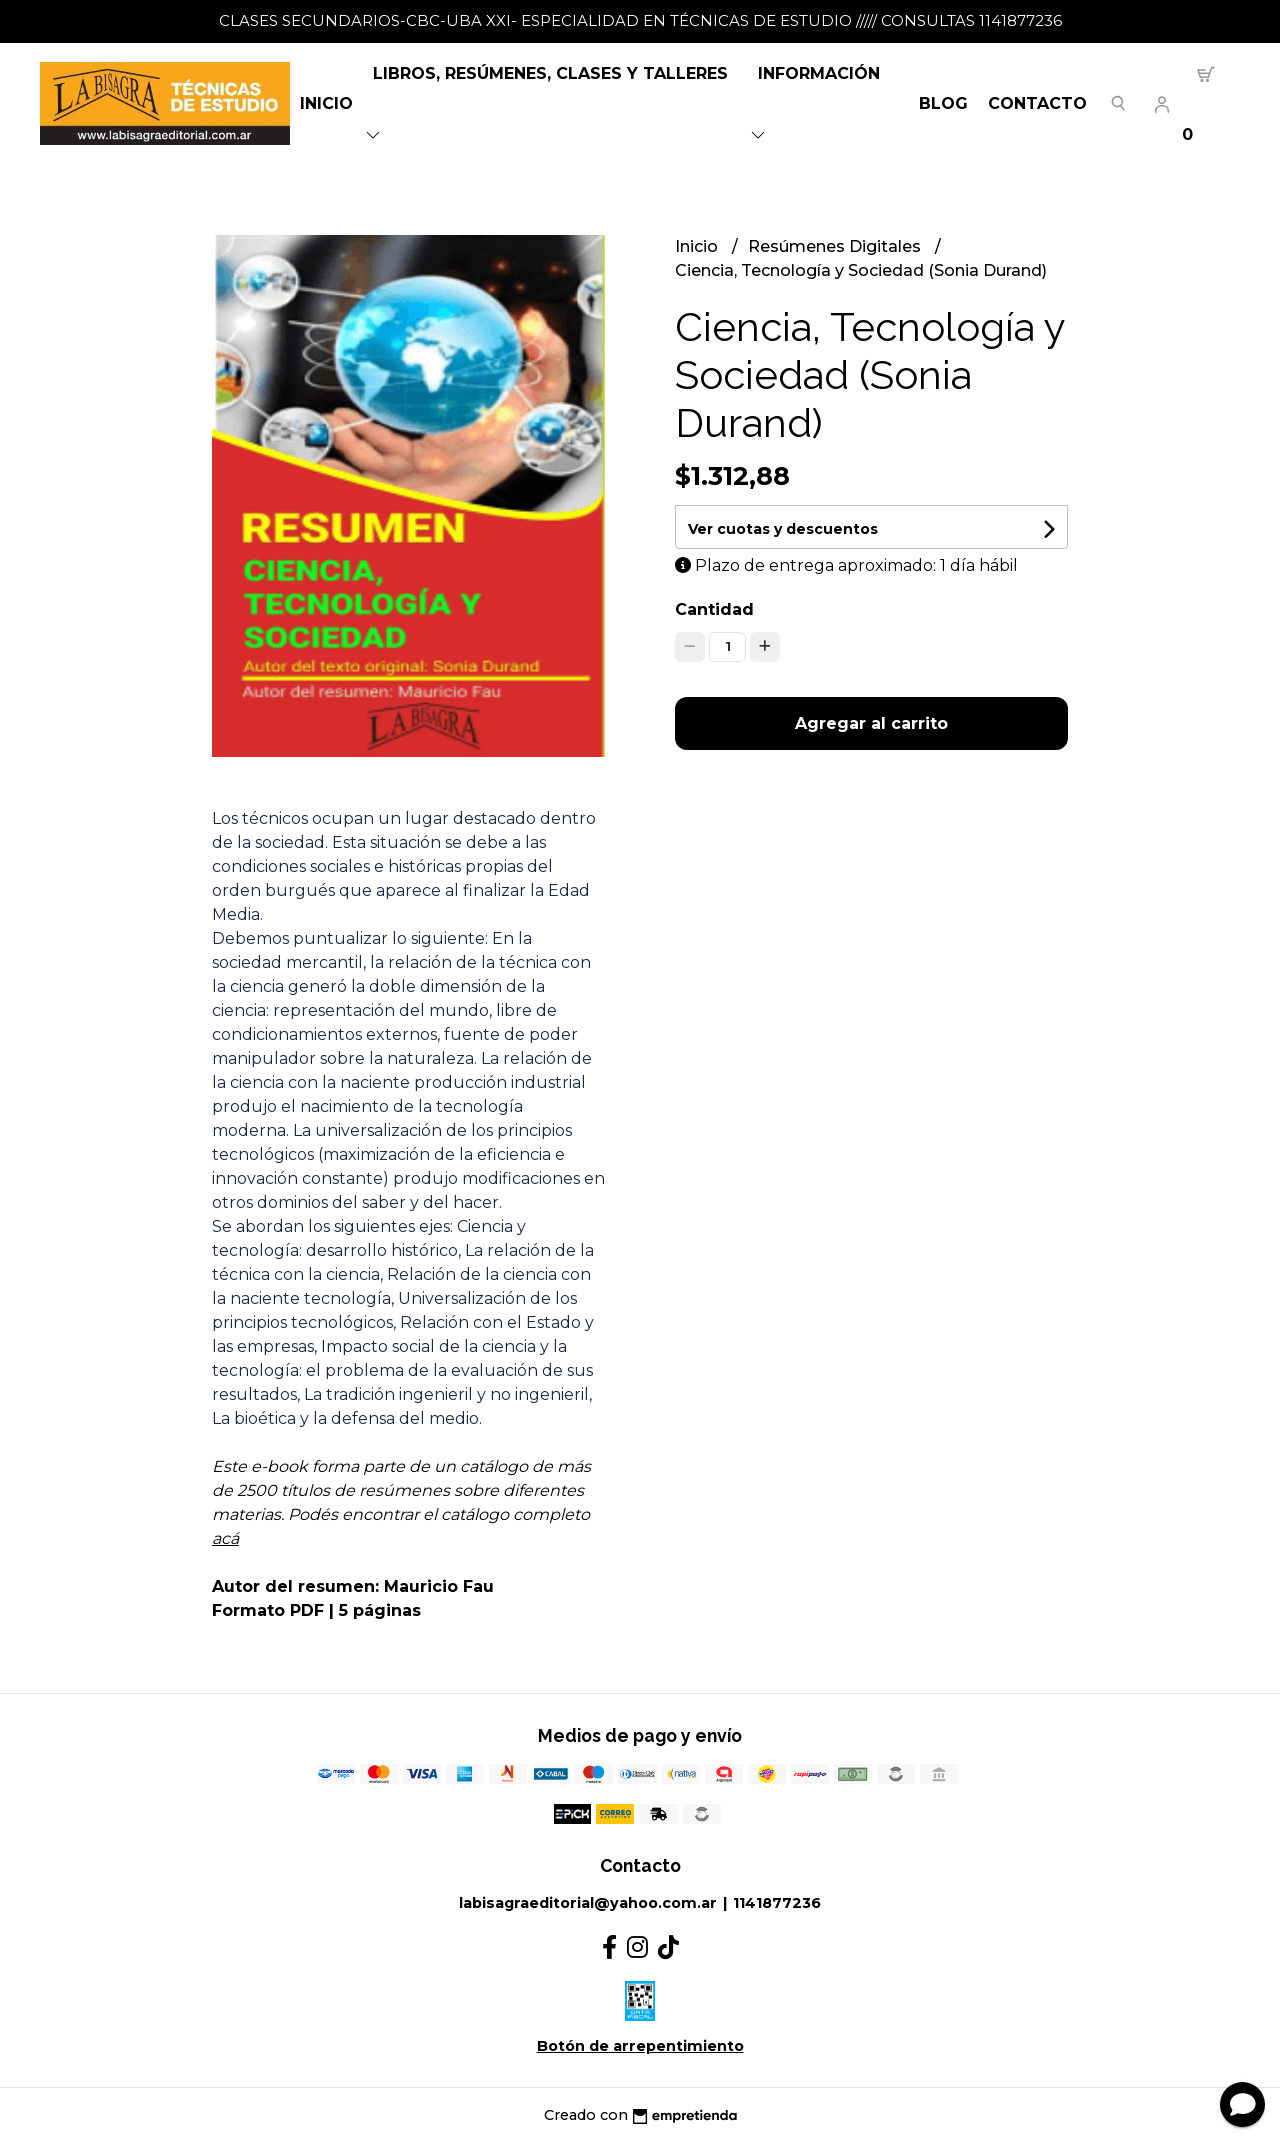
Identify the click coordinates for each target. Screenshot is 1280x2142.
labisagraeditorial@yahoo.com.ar (588, 1903)
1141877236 (777, 1903)
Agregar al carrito (871, 723)
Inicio (326, 103)
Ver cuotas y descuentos (783, 529)
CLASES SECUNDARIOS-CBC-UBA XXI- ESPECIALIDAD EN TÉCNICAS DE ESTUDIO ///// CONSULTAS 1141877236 (640, 20)
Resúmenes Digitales (836, 246)
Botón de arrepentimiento (640, 2046)
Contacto (1037, 103)
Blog (943, 103)
